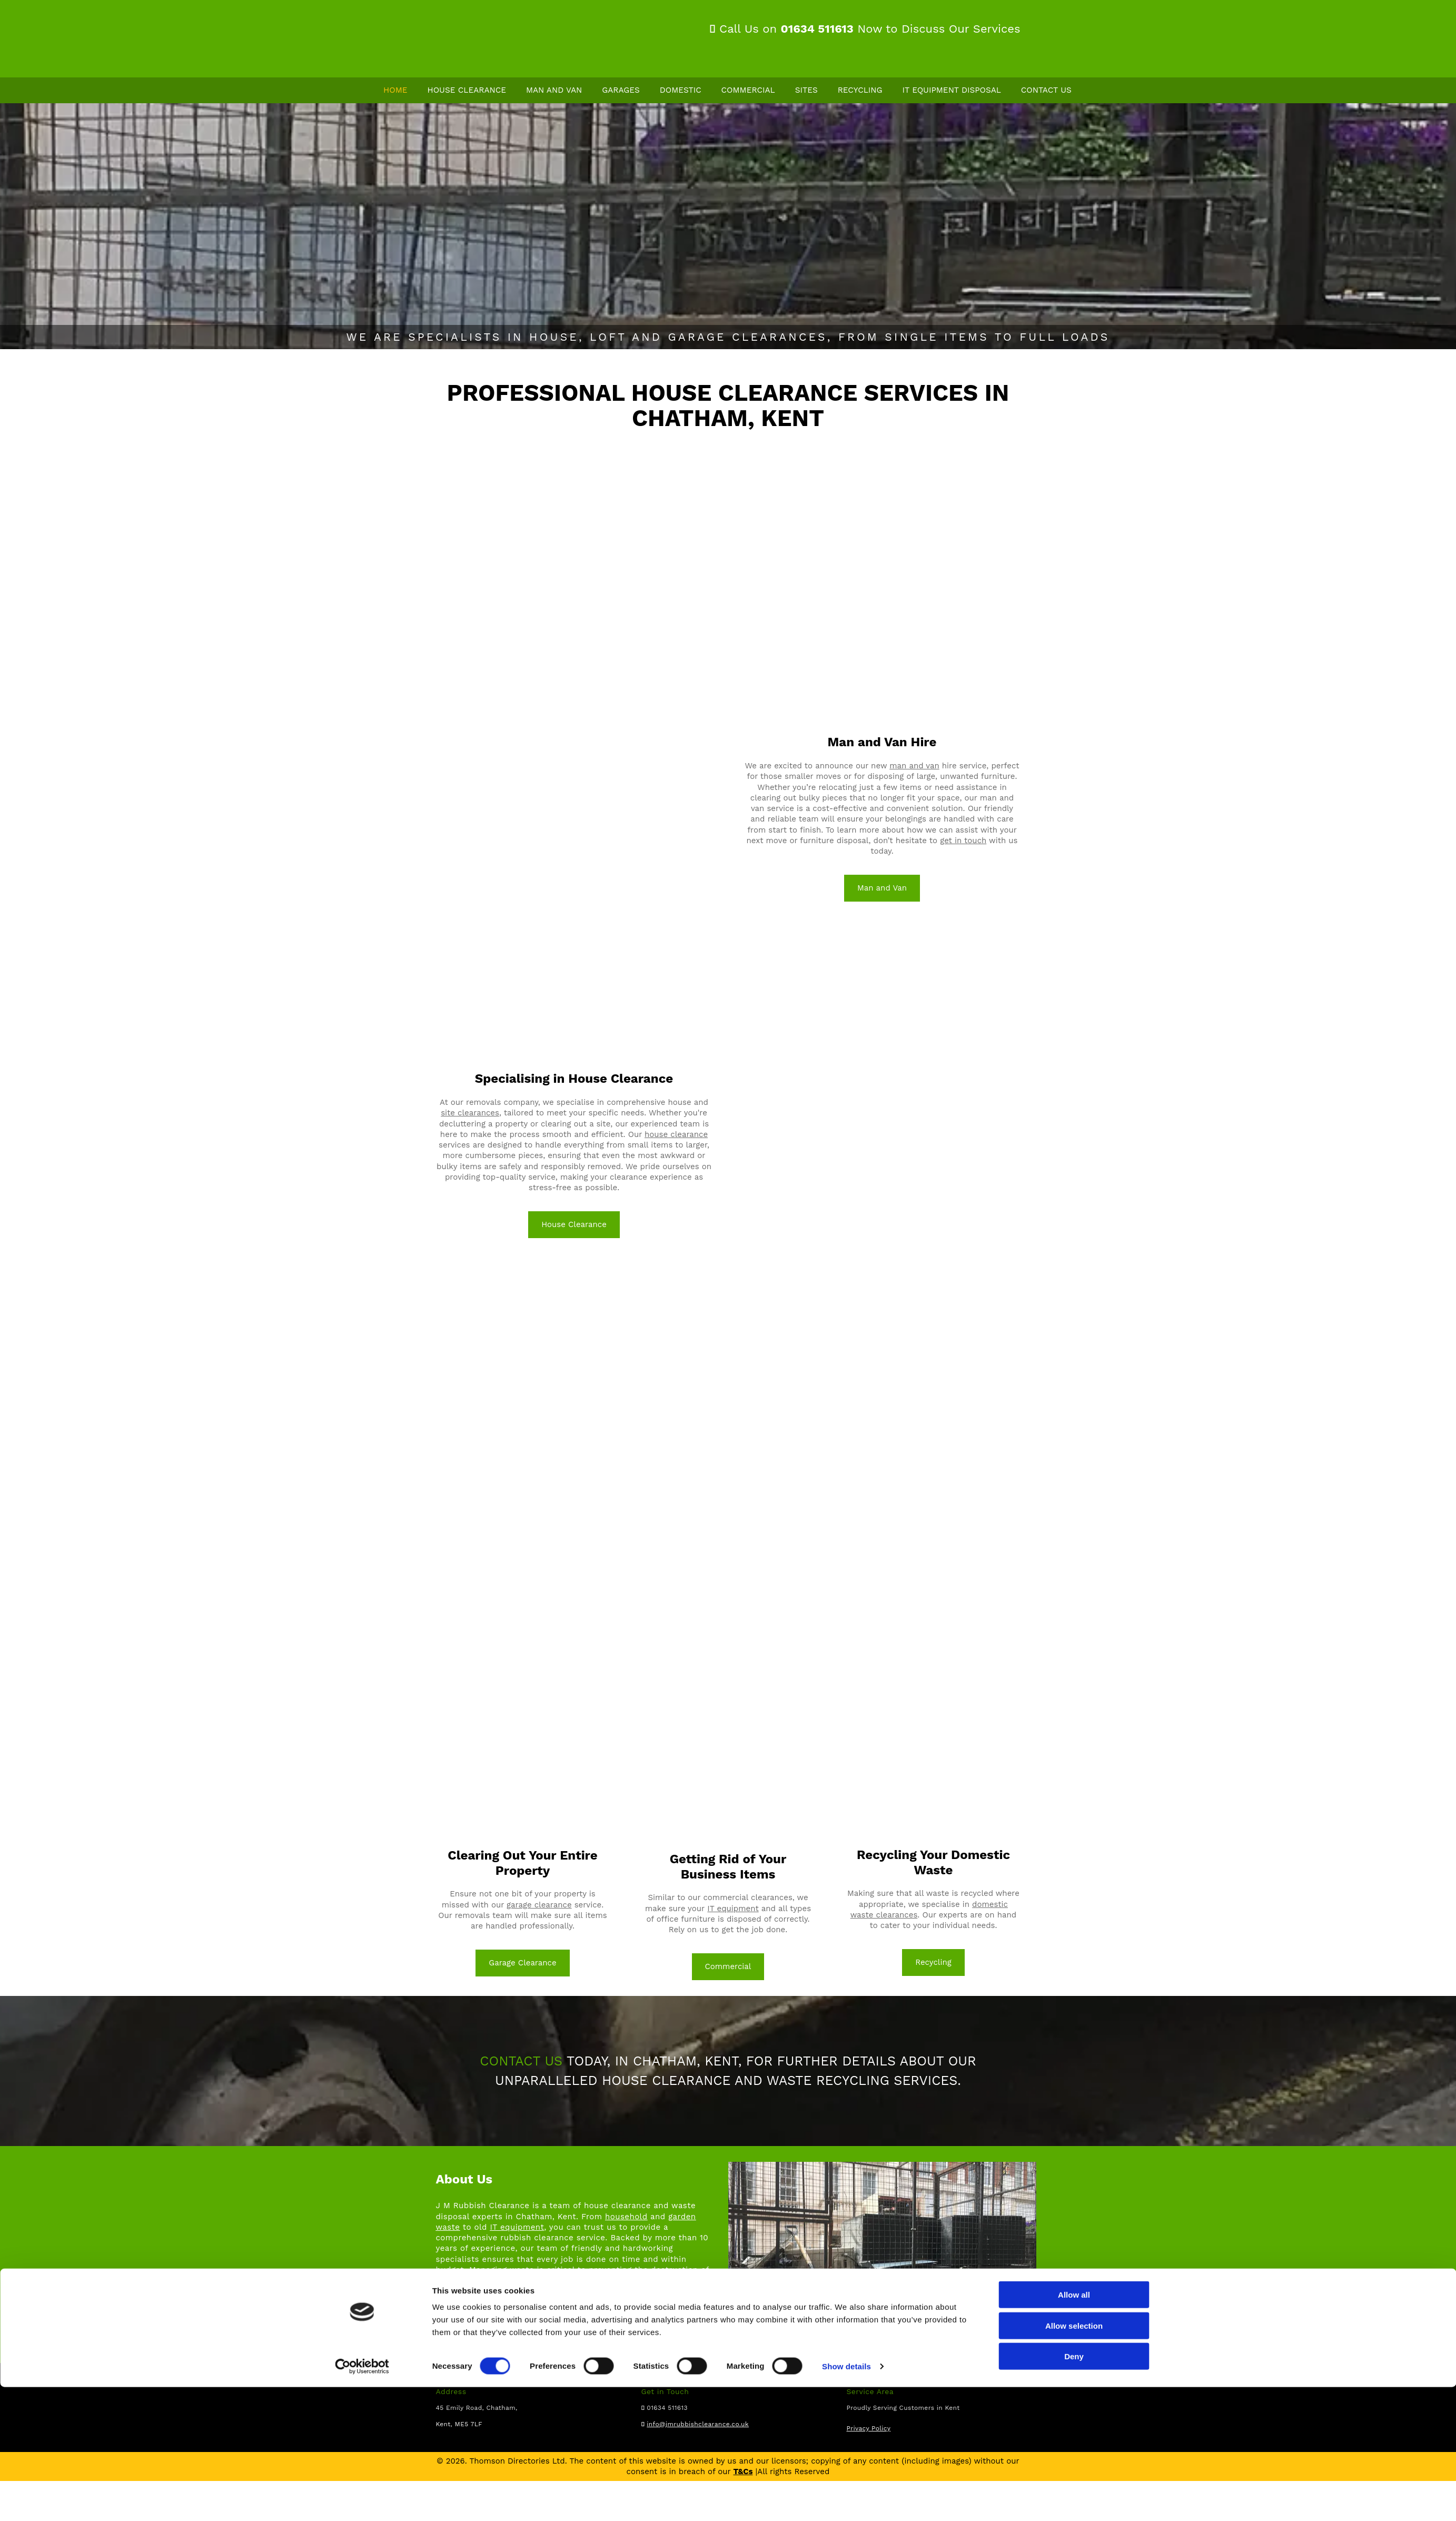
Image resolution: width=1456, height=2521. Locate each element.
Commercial (748, 90)
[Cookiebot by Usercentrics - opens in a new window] (362, 2500)
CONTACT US (521, 2061)
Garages (621, 90)
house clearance (676, 1135)
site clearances (470, 1113)
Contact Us (1047, 90)
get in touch (963, 841)
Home (396, 90)
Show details (846, 2500)
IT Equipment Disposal (953, 90)
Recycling (862, 90)
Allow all (1074, 2428)
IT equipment (732, 1909)
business (546, 2334)
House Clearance (467, 90)
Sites (807, 90)
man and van (914, 766)
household (626, 2217)
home (468, 2334)
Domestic (681, 90)
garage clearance (539, 1905)
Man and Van (554, 90)
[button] (574, 1225)
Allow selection (1074, 2459)
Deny (1074, 2490)
